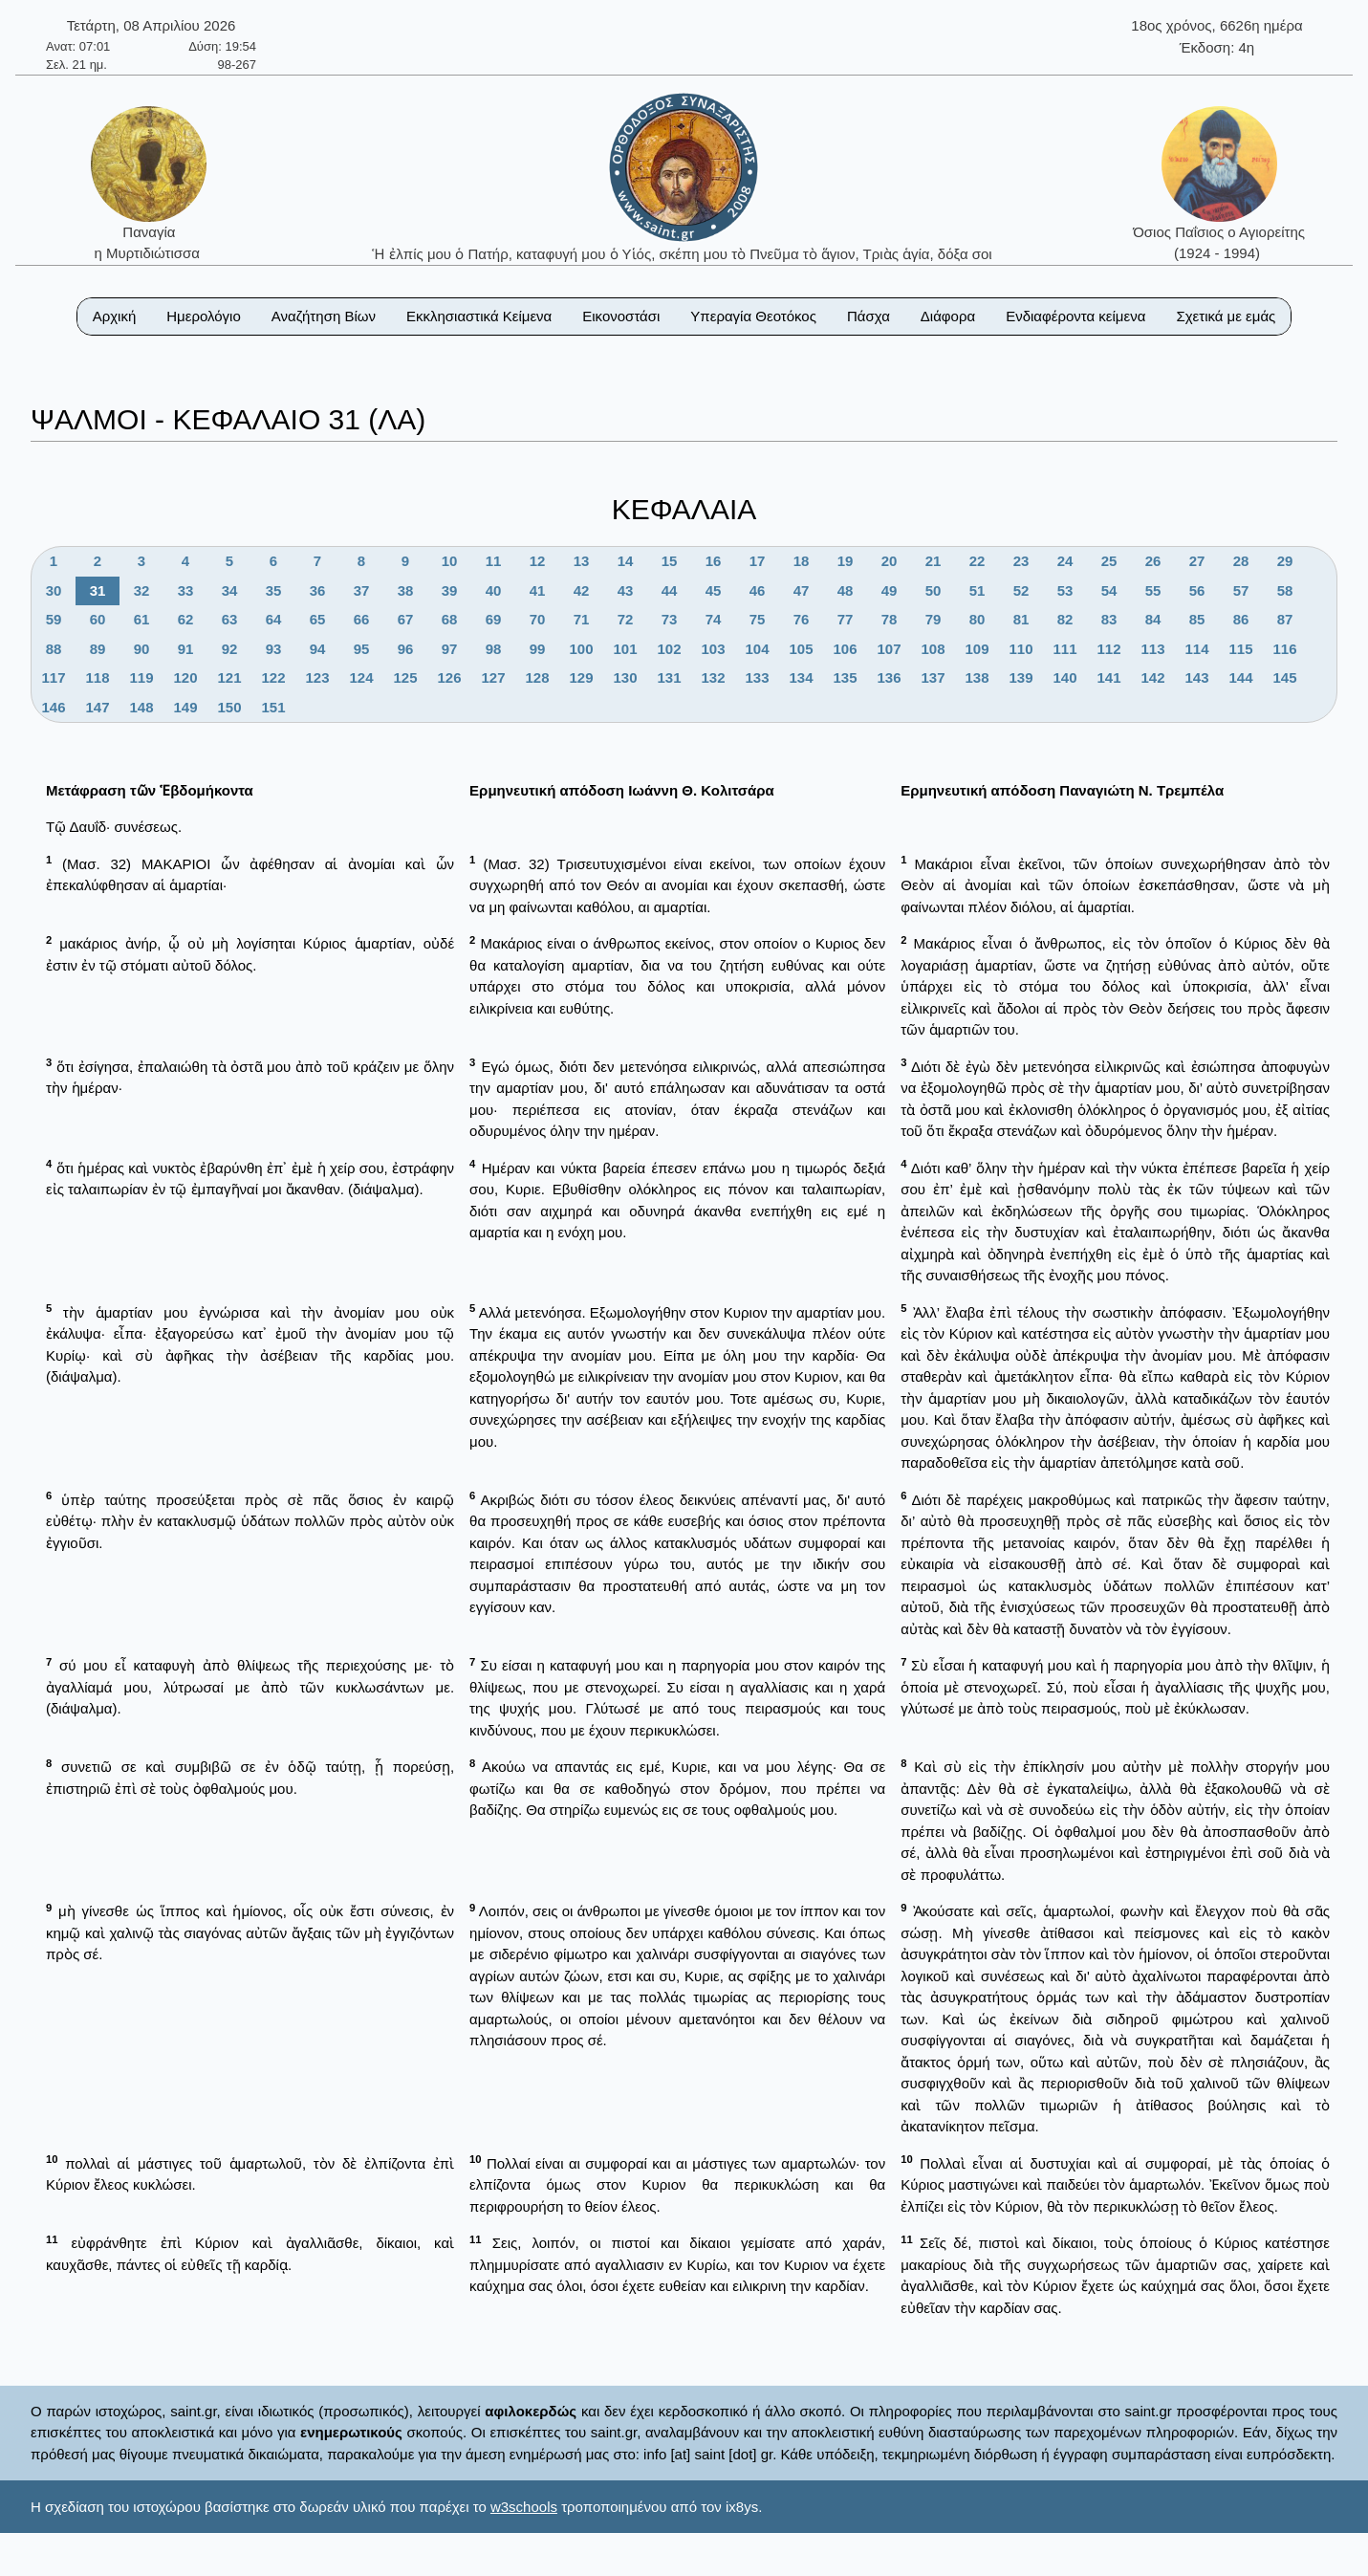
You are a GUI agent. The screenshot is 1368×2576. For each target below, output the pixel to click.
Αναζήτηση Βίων (323, 316)
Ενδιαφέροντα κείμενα (1075, 316)
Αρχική (115, 316)
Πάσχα (868, 316)
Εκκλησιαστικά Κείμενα (479, 316)
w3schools (523, 2507)
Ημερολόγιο (203, 316)
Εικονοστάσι (621, 316)
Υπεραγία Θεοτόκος (753, 316)
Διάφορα (948, 316)
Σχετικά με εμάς (1225, 316)
